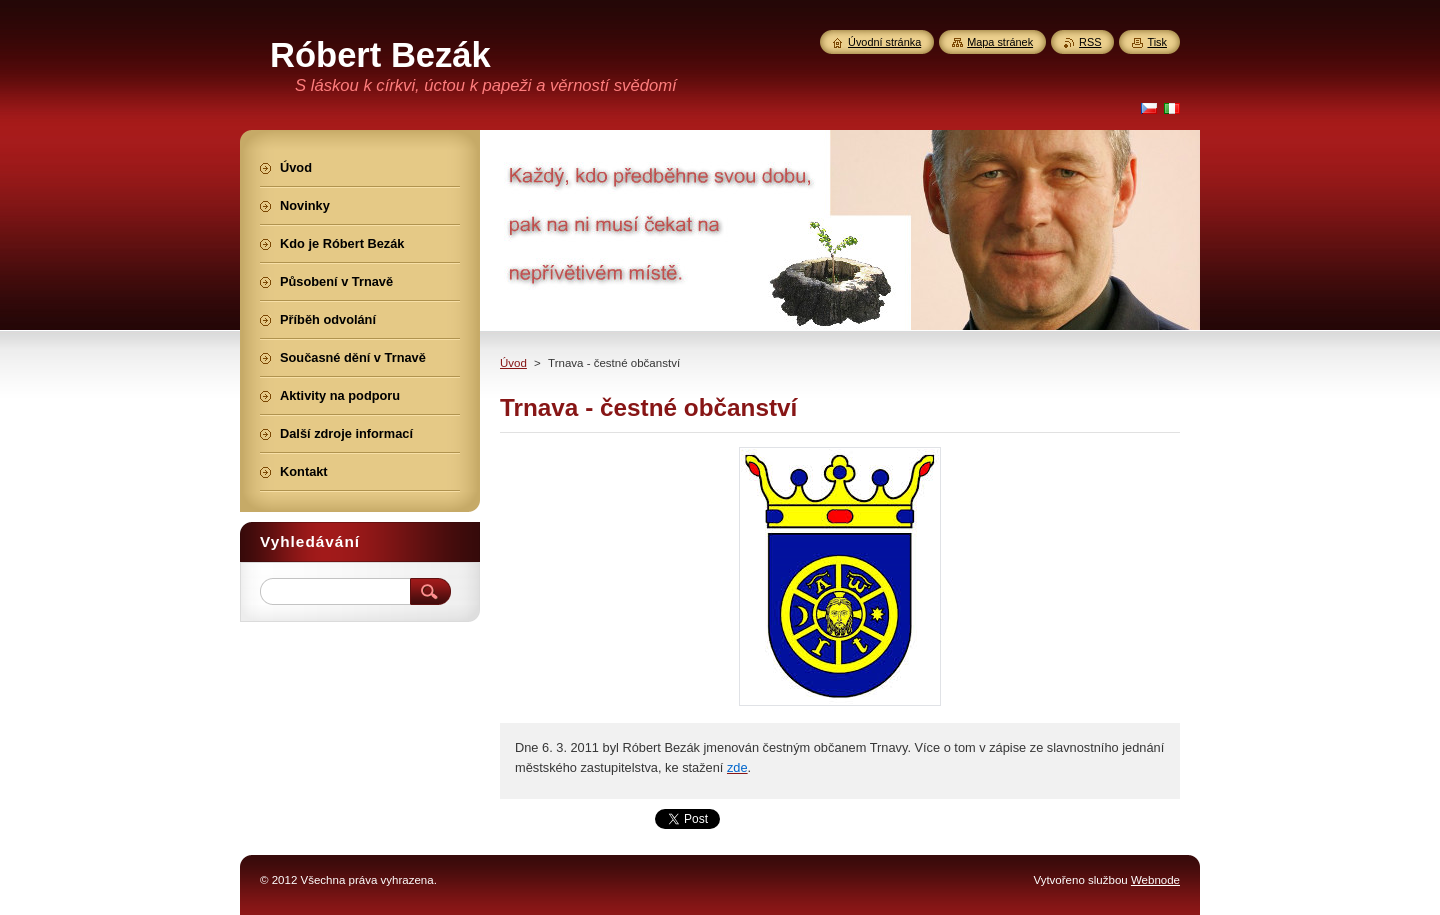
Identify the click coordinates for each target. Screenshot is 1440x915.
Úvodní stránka (884, 42)
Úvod (513, 363)
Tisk (1157, 42)
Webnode (1155, 880)
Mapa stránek (1000, 42)
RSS (1090, 42)
